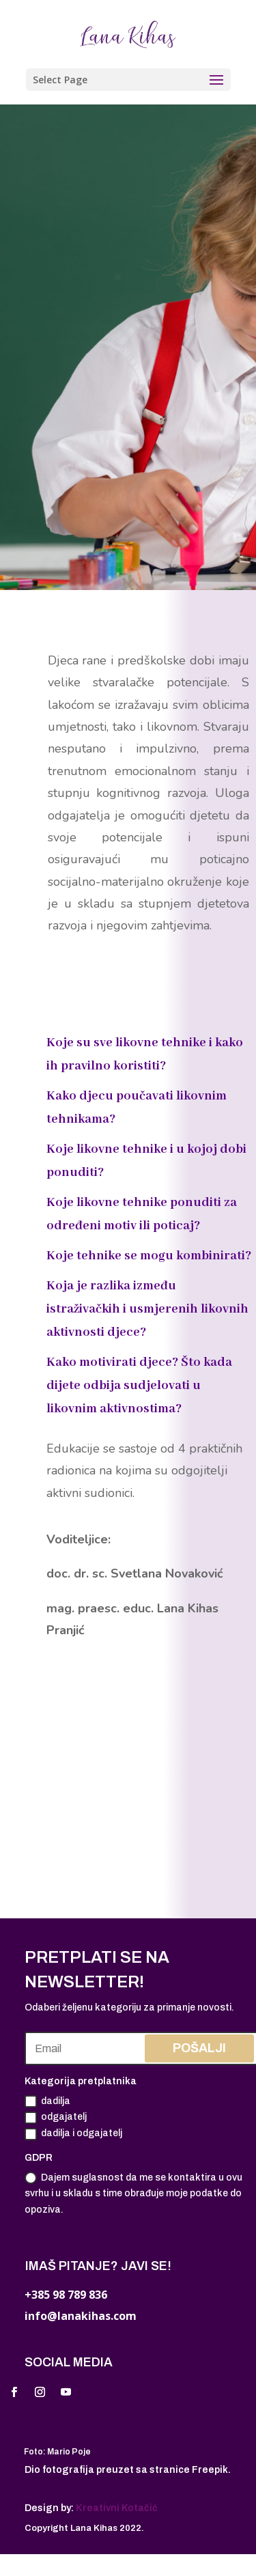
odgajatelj (56, 2118)
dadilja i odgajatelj (73, 2134)
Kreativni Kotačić (117, 2508)
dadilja (47, 2101)
